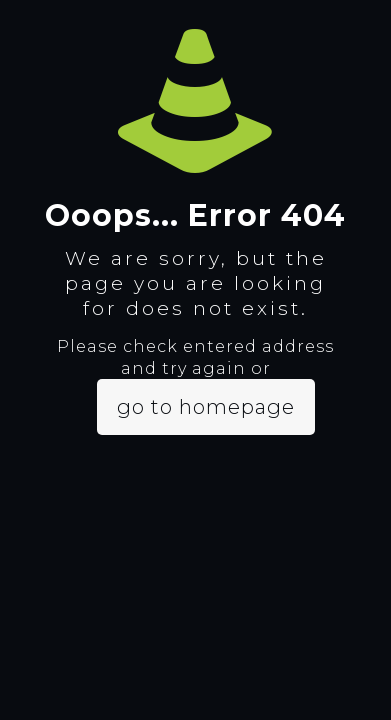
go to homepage (206, 407)
